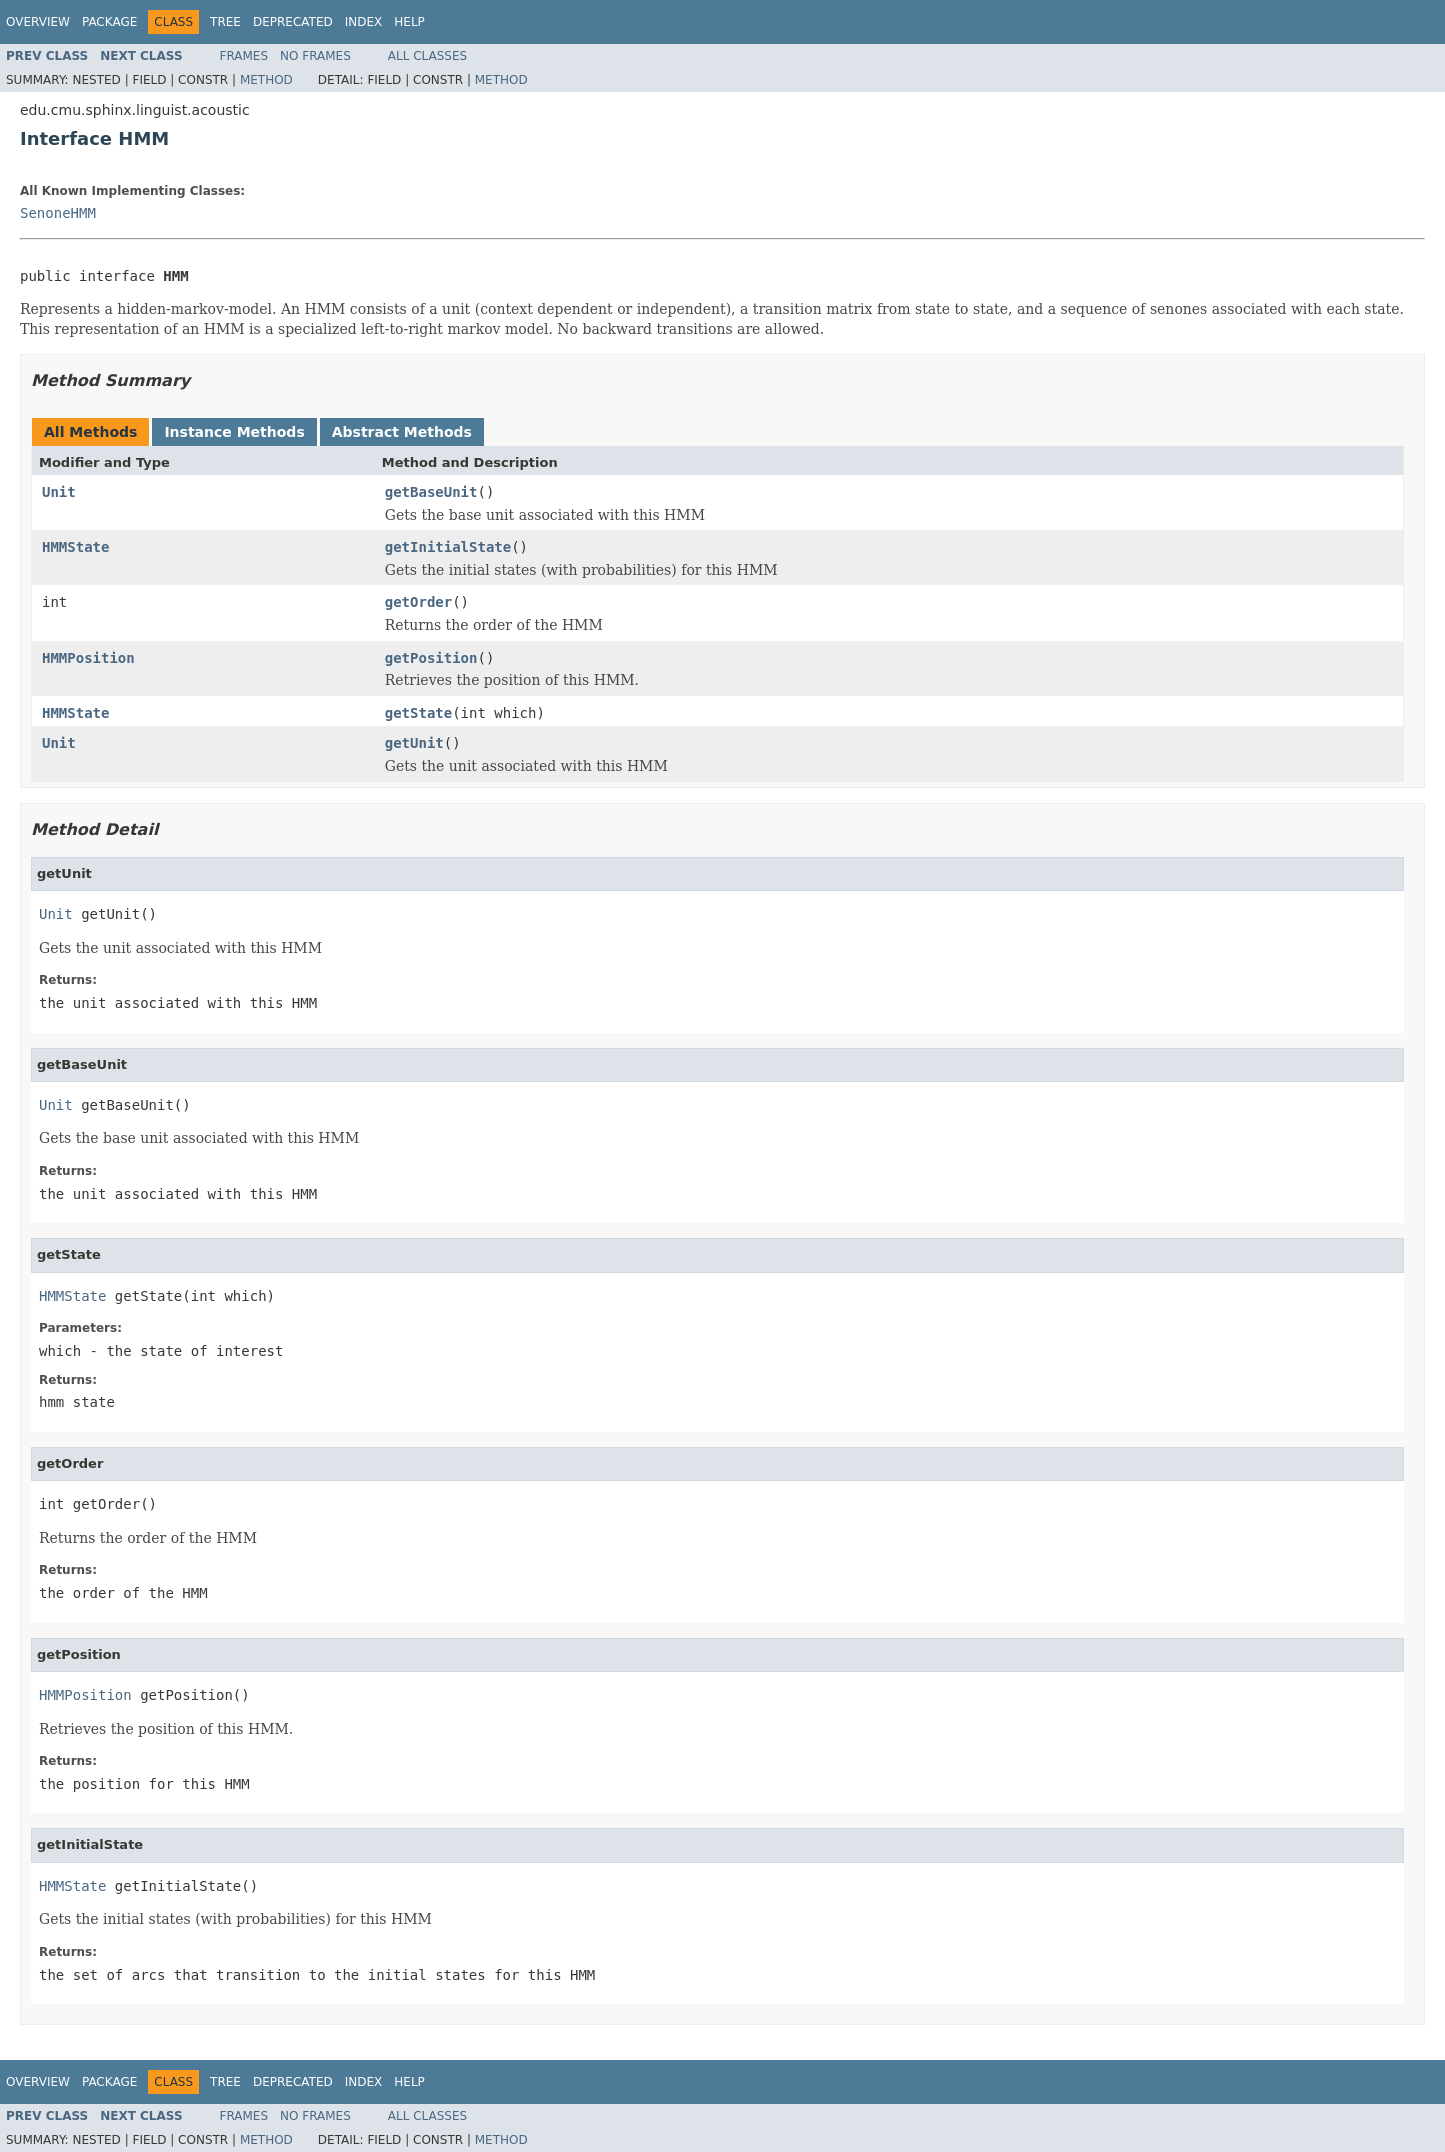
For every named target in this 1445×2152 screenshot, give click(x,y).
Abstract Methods (402, 432)
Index (364, 22)
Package (109, 22)
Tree (225, 22)
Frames (244, 56)
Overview (38, 22)
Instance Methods (234, 432)
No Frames (315, 56)
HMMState (75, 547)
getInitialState (448, 547)
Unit (59, 492)
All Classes (427, 56)
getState (418, 713)
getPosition (431, 658)
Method (266, 80)
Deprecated (293, 22)
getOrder (418, 602)
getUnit (414, 743)
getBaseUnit (431, 492)
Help (409, 22)
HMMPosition (88, 658)
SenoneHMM (58, 213)
